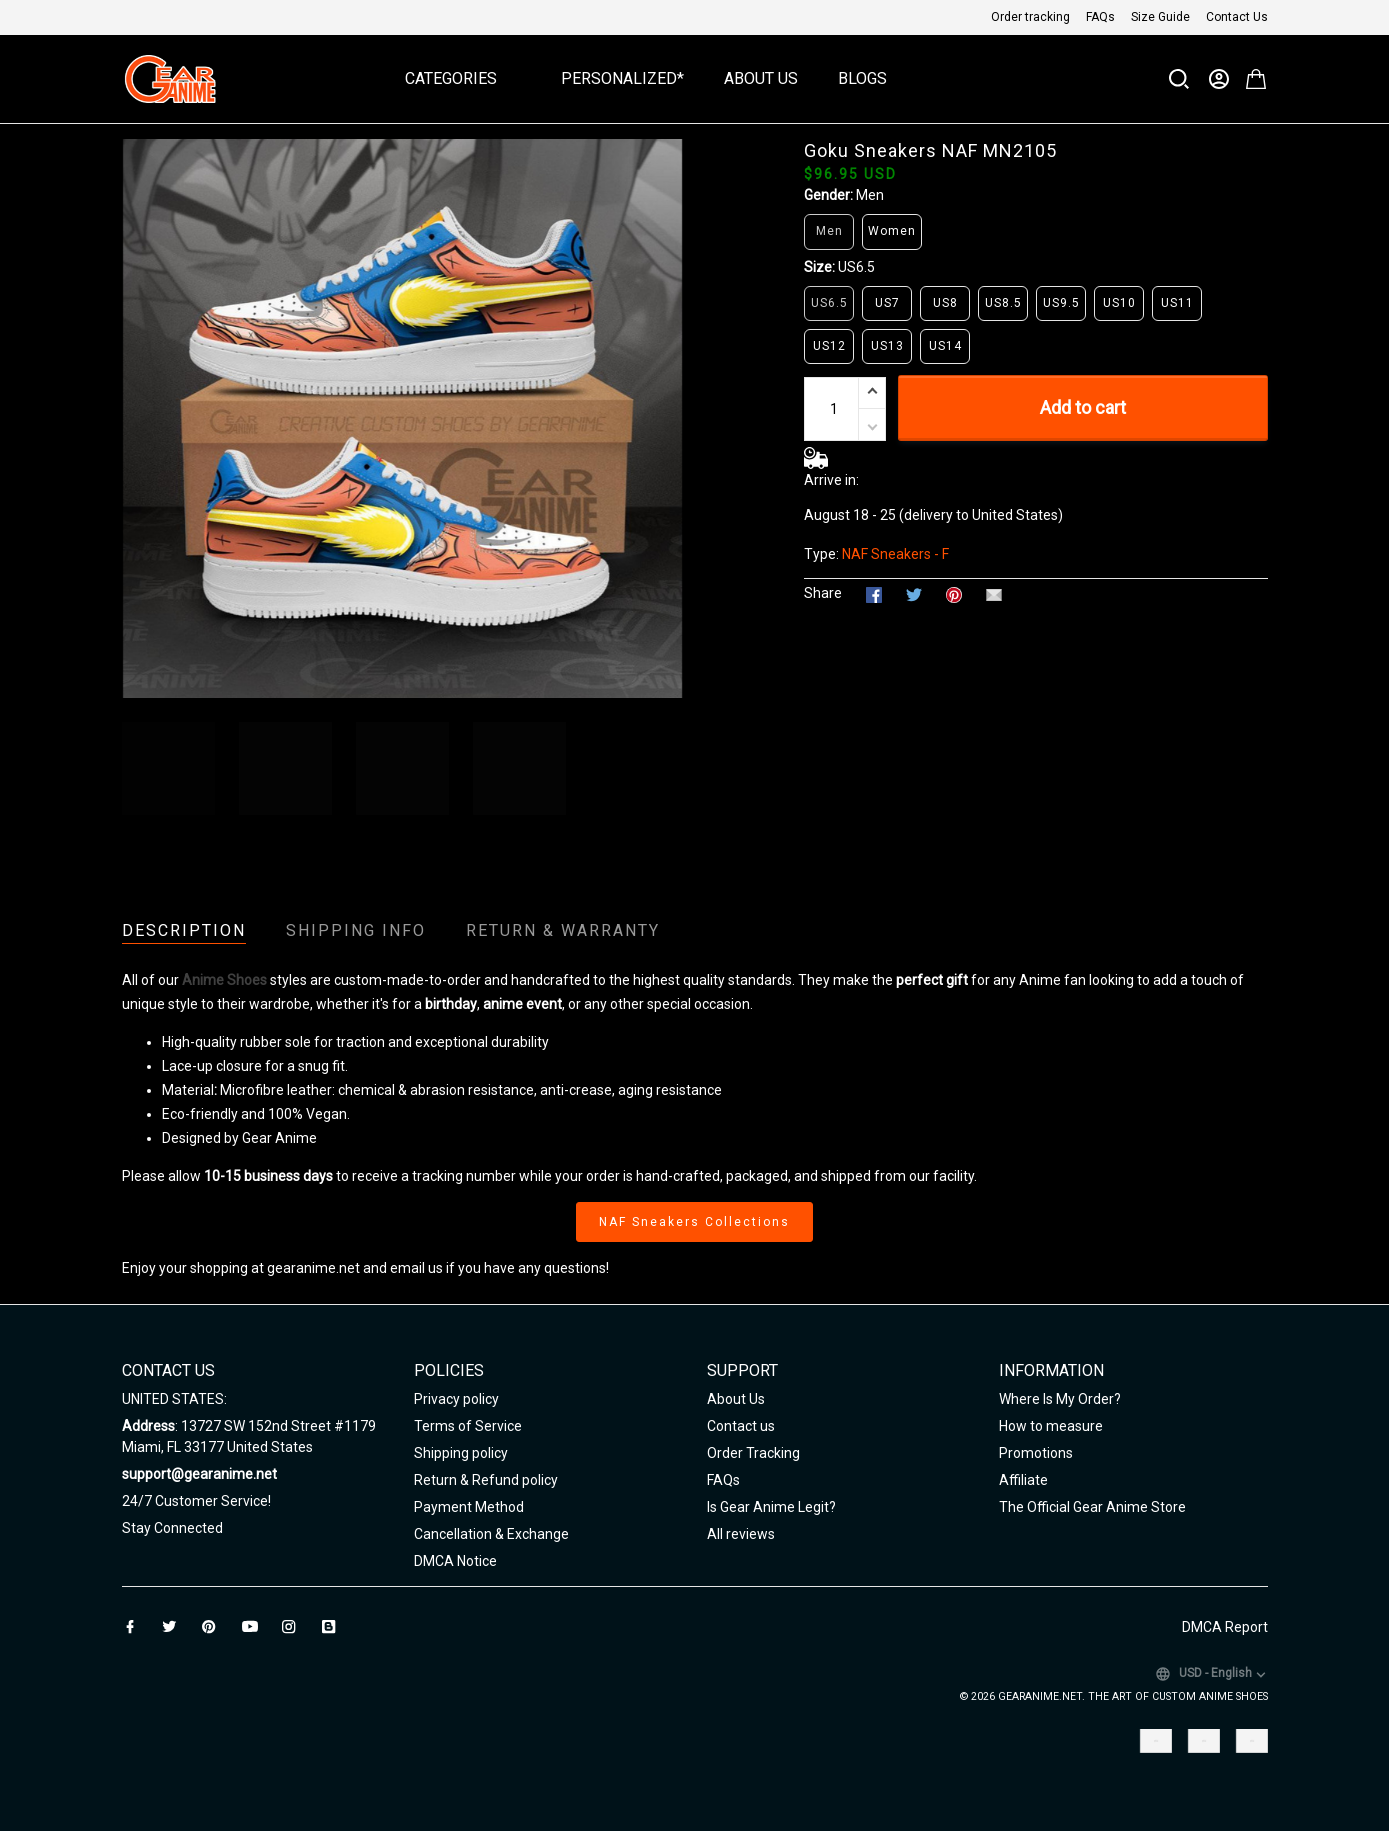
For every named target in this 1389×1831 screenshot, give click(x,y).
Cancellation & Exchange (491, 1534)
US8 (945, 303)
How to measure (1051, 1426)
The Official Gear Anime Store (1092, 1507)
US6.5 (856, 267)
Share (823, 593)
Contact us (741, 1426)
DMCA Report (1225, 1627)
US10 (1119, 303)
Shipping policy (461, 1453)
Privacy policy (456, 1399)
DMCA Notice (455, 1561)
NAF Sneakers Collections (694, 1222)
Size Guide (1160, 17)
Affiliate (1023, 1480)
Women (892, 231)
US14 (945, 346)
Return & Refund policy (486, 1480)
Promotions (1036, 1453)
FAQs (1100, 17)
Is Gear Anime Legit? (771, 1507)
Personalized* (622, 78)
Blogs (862, 78)
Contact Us (1237, 17)
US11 (1177, 303)
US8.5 (1003, 303)
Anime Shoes (224, 980)
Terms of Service (468, 1426)
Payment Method (469, 1507)
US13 (887, 346)
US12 (829, 346)
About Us (761, 78)
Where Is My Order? (1060, 1399)
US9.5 (1061, 303)
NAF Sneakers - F (895, 554)
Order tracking (1030, 17)
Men (870, 195)
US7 (887, 303)
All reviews (741, 1534)
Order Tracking (753, 1453)
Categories (463, 78)
